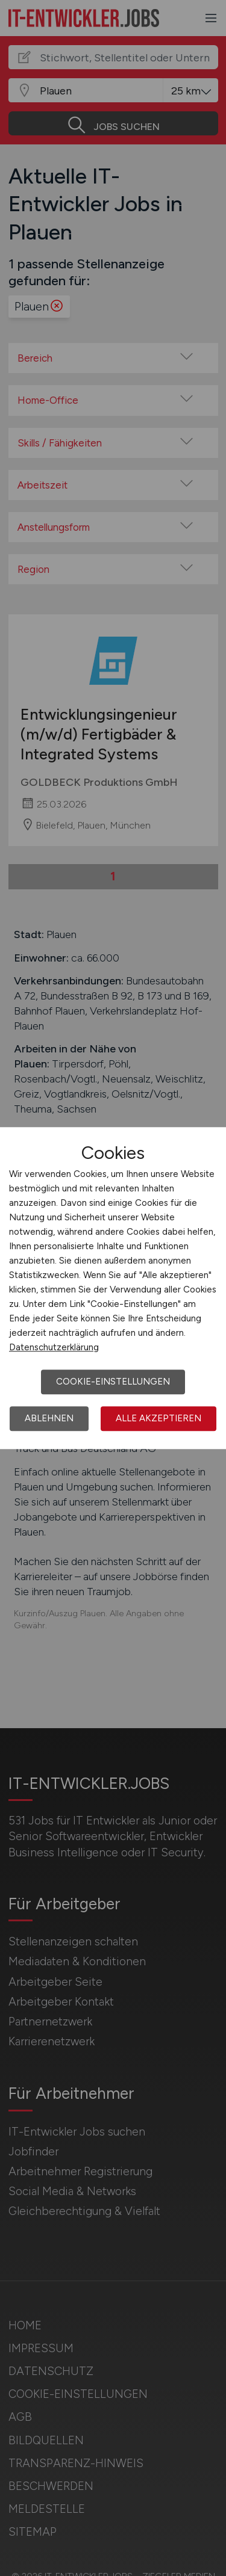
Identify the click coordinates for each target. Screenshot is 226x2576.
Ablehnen (49, 1418)
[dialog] (113, 1288)
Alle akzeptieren (158, 1418)
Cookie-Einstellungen (113, 1381)
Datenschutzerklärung (54, 1347)
